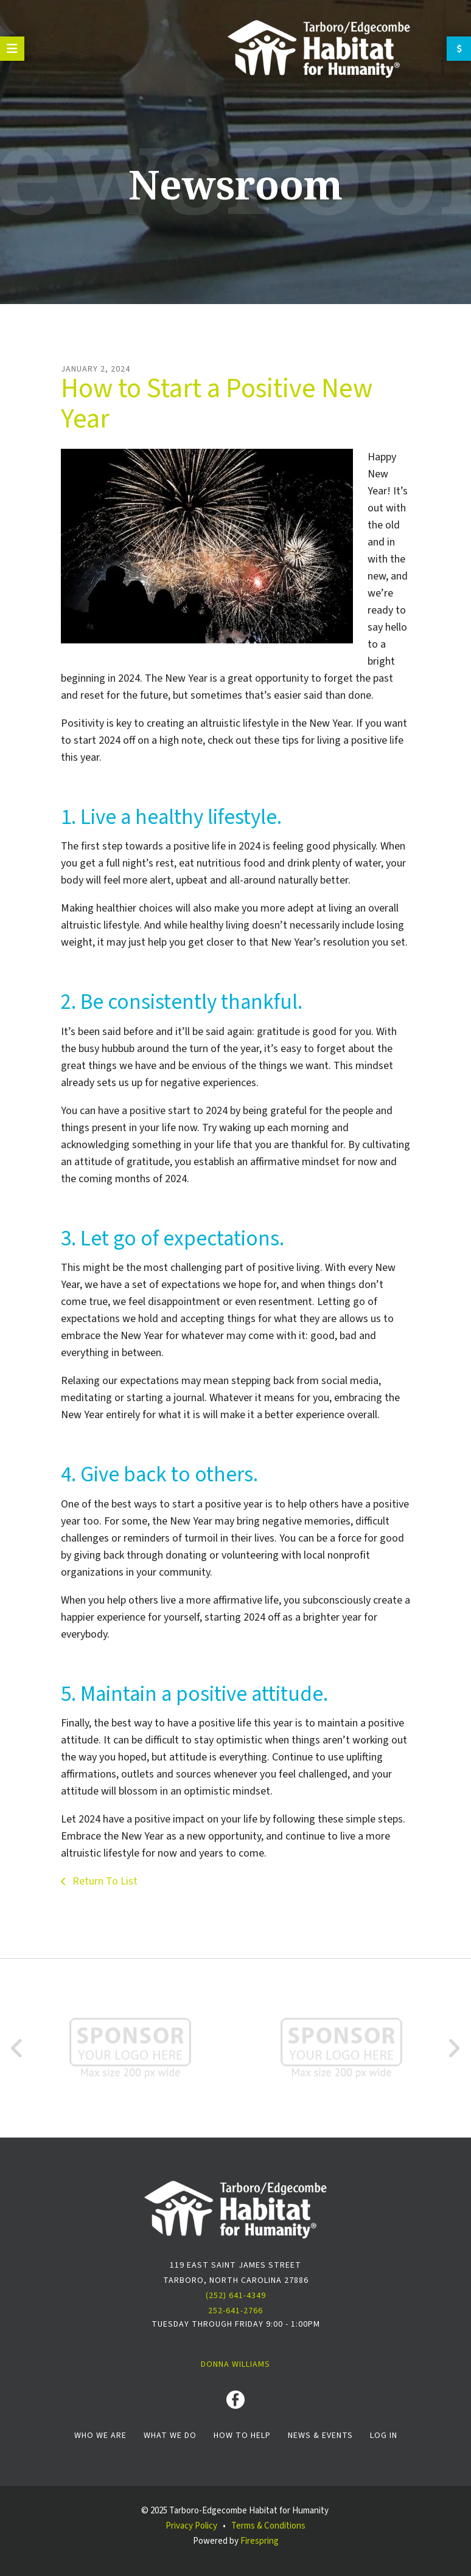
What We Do (170, 2435)
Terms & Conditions (268, 2525)
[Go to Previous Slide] (17, 2048)
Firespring (259, 2541)
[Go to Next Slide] (453, 2048)
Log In (383, 2435)
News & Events (320, 2435)
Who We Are (100, 2435)
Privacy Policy (191, 2525)
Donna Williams (235, 2364)
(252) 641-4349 (236, 2296)
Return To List (104, 1881)
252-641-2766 (235, 2311)
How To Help (242, 2435)
